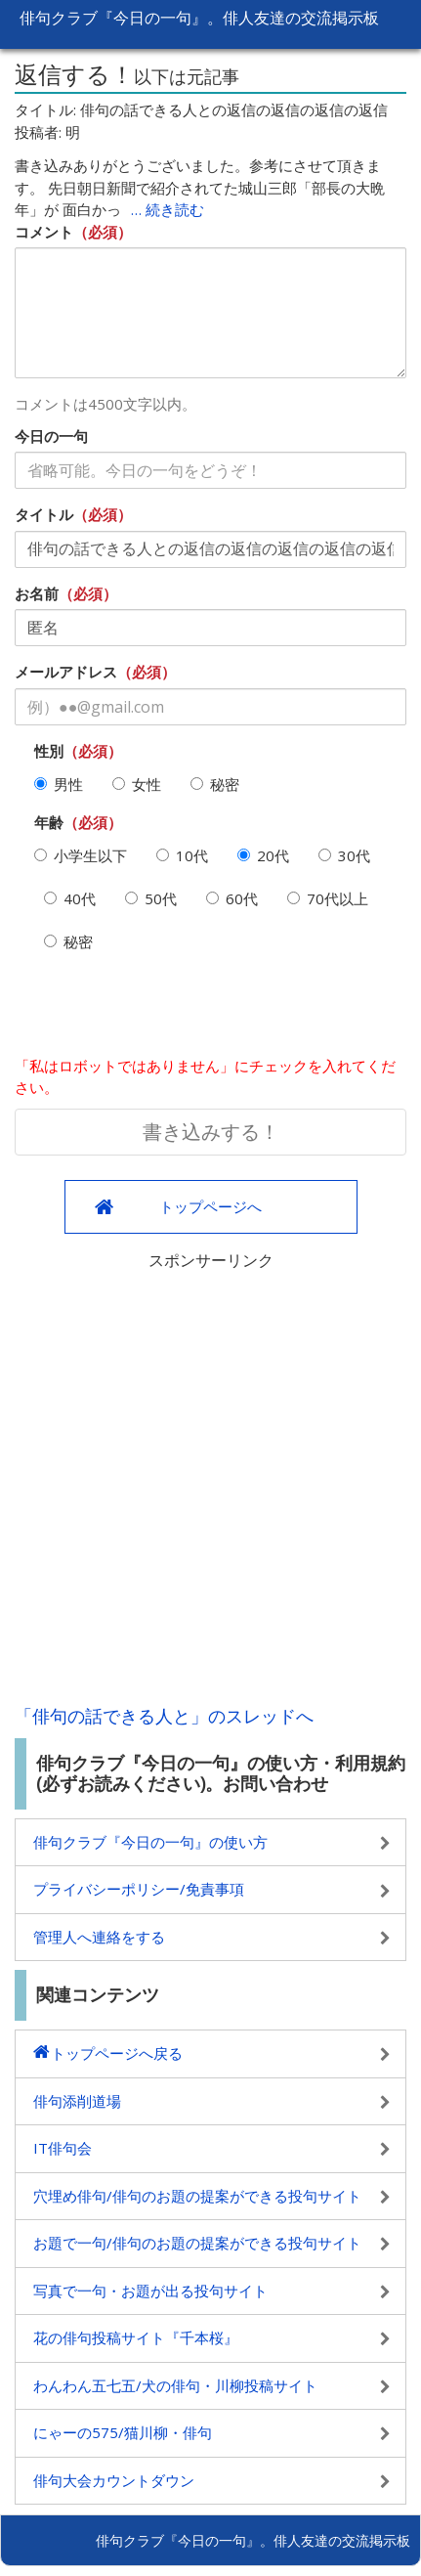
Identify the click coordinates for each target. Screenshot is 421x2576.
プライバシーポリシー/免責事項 (138, 1889)
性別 (48, 751)
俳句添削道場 (77, 2101)
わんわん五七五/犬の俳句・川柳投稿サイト (175, 2385)
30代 (344, 855)
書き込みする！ (211, 1131)
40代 (70, 898)
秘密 (214, 784)
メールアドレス (66, 671)
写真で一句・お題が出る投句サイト (150, 2290)
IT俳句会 (62, 2148)
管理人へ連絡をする (99, 1936)
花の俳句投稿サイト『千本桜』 (135, 2337)
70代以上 (327, 898)
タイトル (44, 514)
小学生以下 (80, 855)
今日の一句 (51, 436)
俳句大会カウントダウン (113, 2480)
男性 (58, 784)
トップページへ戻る (117, 2053)
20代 (263, 855)
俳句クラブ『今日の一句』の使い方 (150, 1842)
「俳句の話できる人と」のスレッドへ (164, 1715)
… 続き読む (167, 209)
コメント (44, 231)
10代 (182, 855)
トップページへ (210, 1206)
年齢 (48, 822)
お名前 (37, 593)
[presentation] (163, 1012)
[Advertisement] (210, 1482)
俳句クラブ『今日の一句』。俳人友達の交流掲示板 (199, 17)
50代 (151, 898)
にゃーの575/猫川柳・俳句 (122, 2432)
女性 (136, 784)
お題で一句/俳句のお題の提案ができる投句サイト (197, 2242)
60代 (232, 898)
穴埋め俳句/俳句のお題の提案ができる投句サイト (197, 2195)
